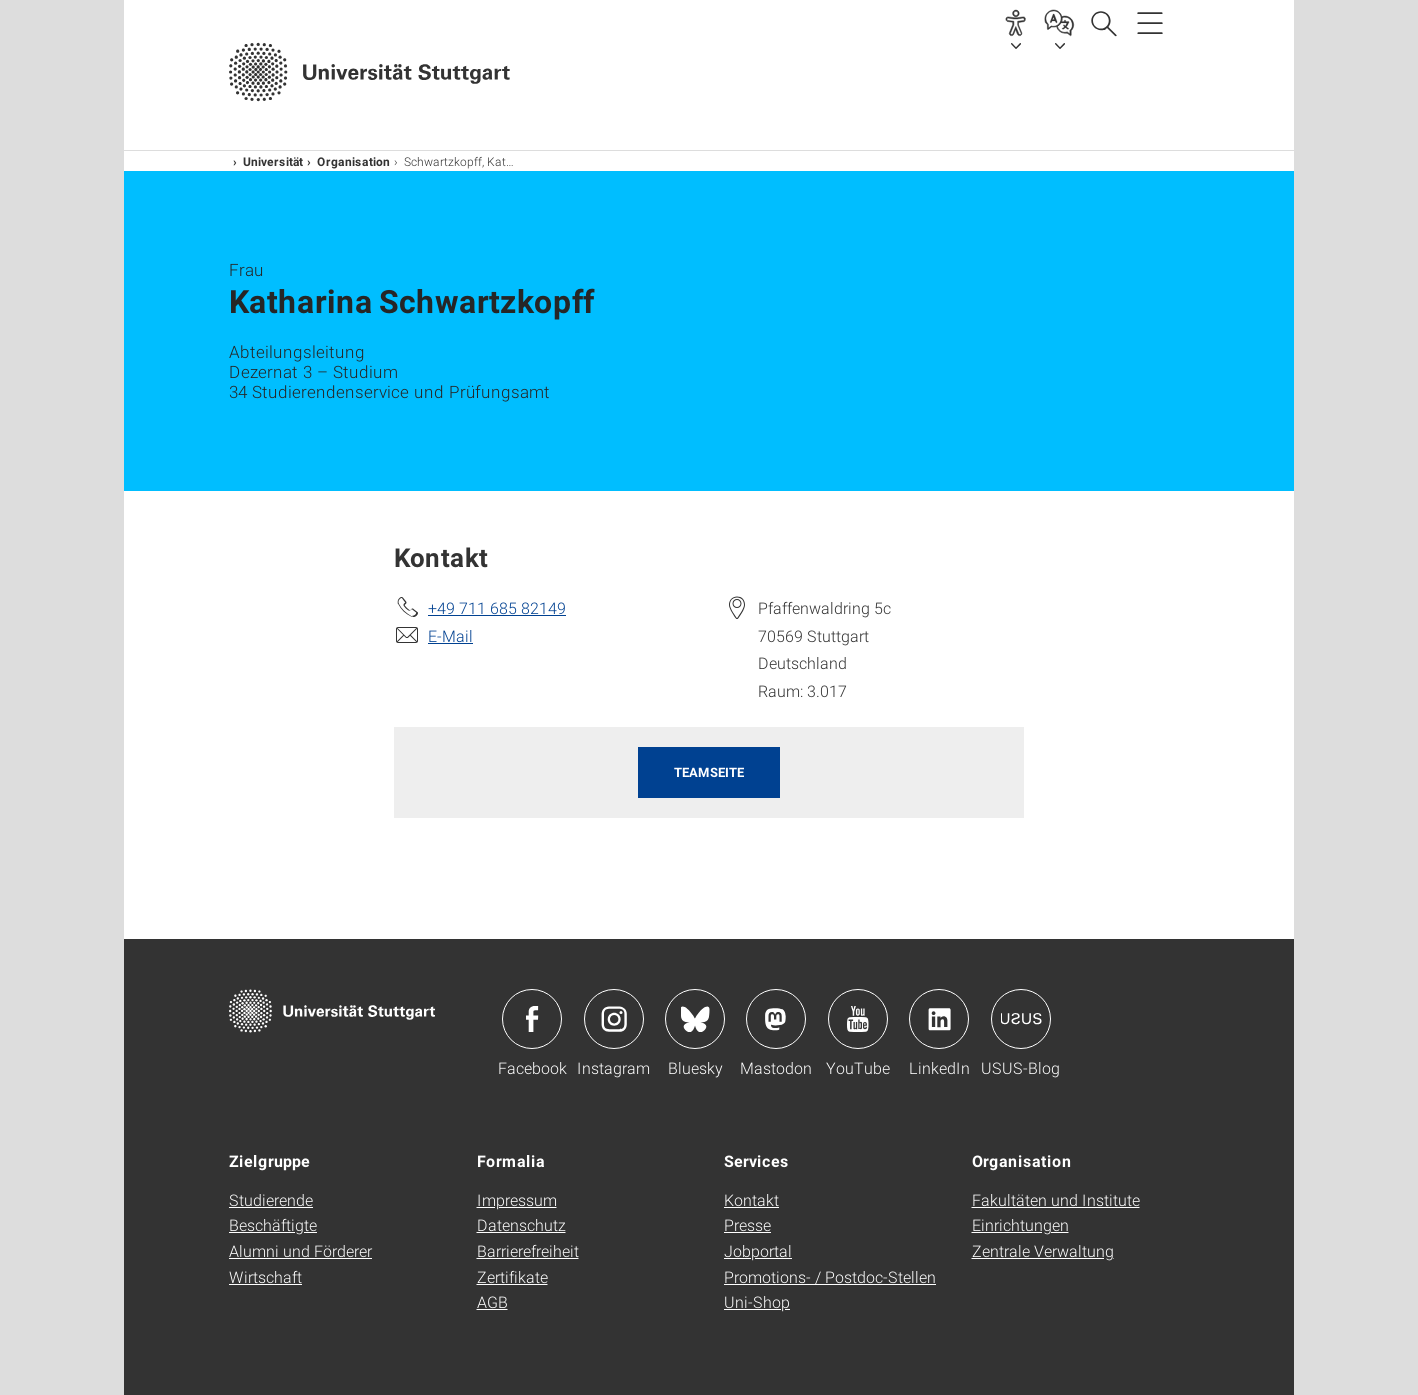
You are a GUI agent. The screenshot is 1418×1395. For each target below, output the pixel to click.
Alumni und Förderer (300, 1250)
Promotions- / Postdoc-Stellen (830, 1276)
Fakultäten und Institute (1056, 1199)
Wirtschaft (265, 1276)
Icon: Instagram (614, 1019)
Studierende (271, 1199)
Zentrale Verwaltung (1043, 1250)
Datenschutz (521, 1224)
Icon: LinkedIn (939, 1019)
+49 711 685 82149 (497, 607)
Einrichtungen (1020, 1224)
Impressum (517, 1199)
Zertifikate (512, 1276)
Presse (747, 1224)
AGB (492, 1301)
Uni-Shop (757, 1301)
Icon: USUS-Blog (1021, 1019)
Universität (273, 161)
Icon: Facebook (532, 1019)
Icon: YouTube (858, 1019)
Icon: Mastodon (776, 1019)
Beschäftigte (273, 1224)
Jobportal (758, 1250)
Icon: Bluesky (695, 1019)
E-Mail (450, 635)
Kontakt (751, 1199)
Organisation (353, 161)
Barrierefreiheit (528, 1250)
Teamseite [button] (709, 772)
